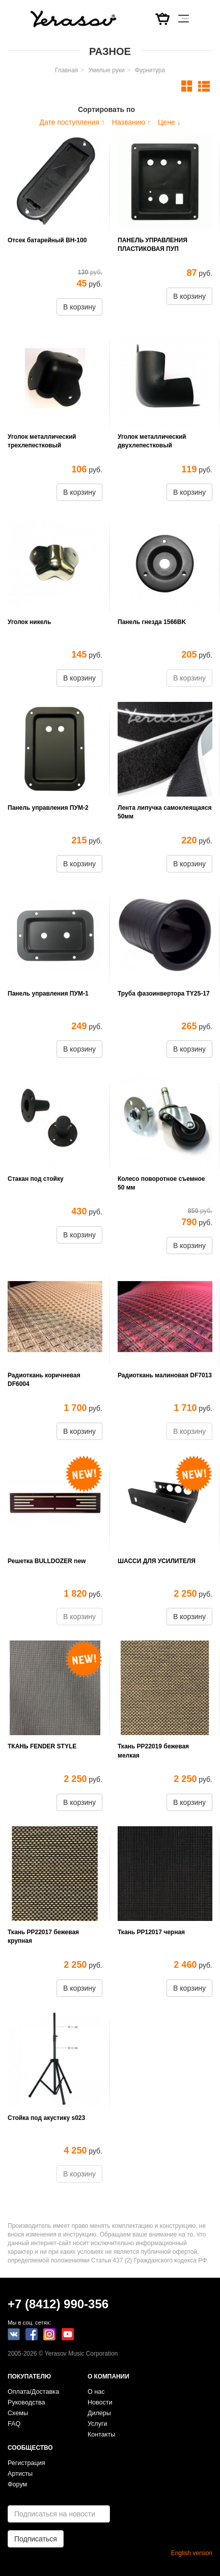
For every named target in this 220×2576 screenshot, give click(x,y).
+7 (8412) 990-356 (58, 2304)
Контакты (101, 2434)
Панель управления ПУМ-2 (48, 807)
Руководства (26, 2402)
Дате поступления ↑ (71, 122)
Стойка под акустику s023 (46, 2117)
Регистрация (26, 2463)
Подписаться (35, 2539)
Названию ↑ (131, 122)
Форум (17, 2484)
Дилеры (99, 2413)
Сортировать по (106, 109)
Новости (100, 2402)
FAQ (14, 2423)
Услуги (97, 2423)
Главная (66, 70)
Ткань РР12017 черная (151, 1932)
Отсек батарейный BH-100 (47, 240)
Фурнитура (150, 70)
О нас (96, 2391)
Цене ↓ (169, 122)
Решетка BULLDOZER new (47, 1561)
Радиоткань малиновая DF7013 (165, 1375)
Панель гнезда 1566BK (152, 622)
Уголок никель (29, 622)
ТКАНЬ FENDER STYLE (42, 1746)
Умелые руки (106, 70)
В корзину (79, 307)
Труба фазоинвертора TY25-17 (164, 993)
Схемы (18, 2413)
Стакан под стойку (36, 1178)
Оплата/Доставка (33, 2391)
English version (191, 2553)
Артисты (20, 2473)
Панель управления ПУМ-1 (48, 993)
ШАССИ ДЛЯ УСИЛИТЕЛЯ (157, 1561)
